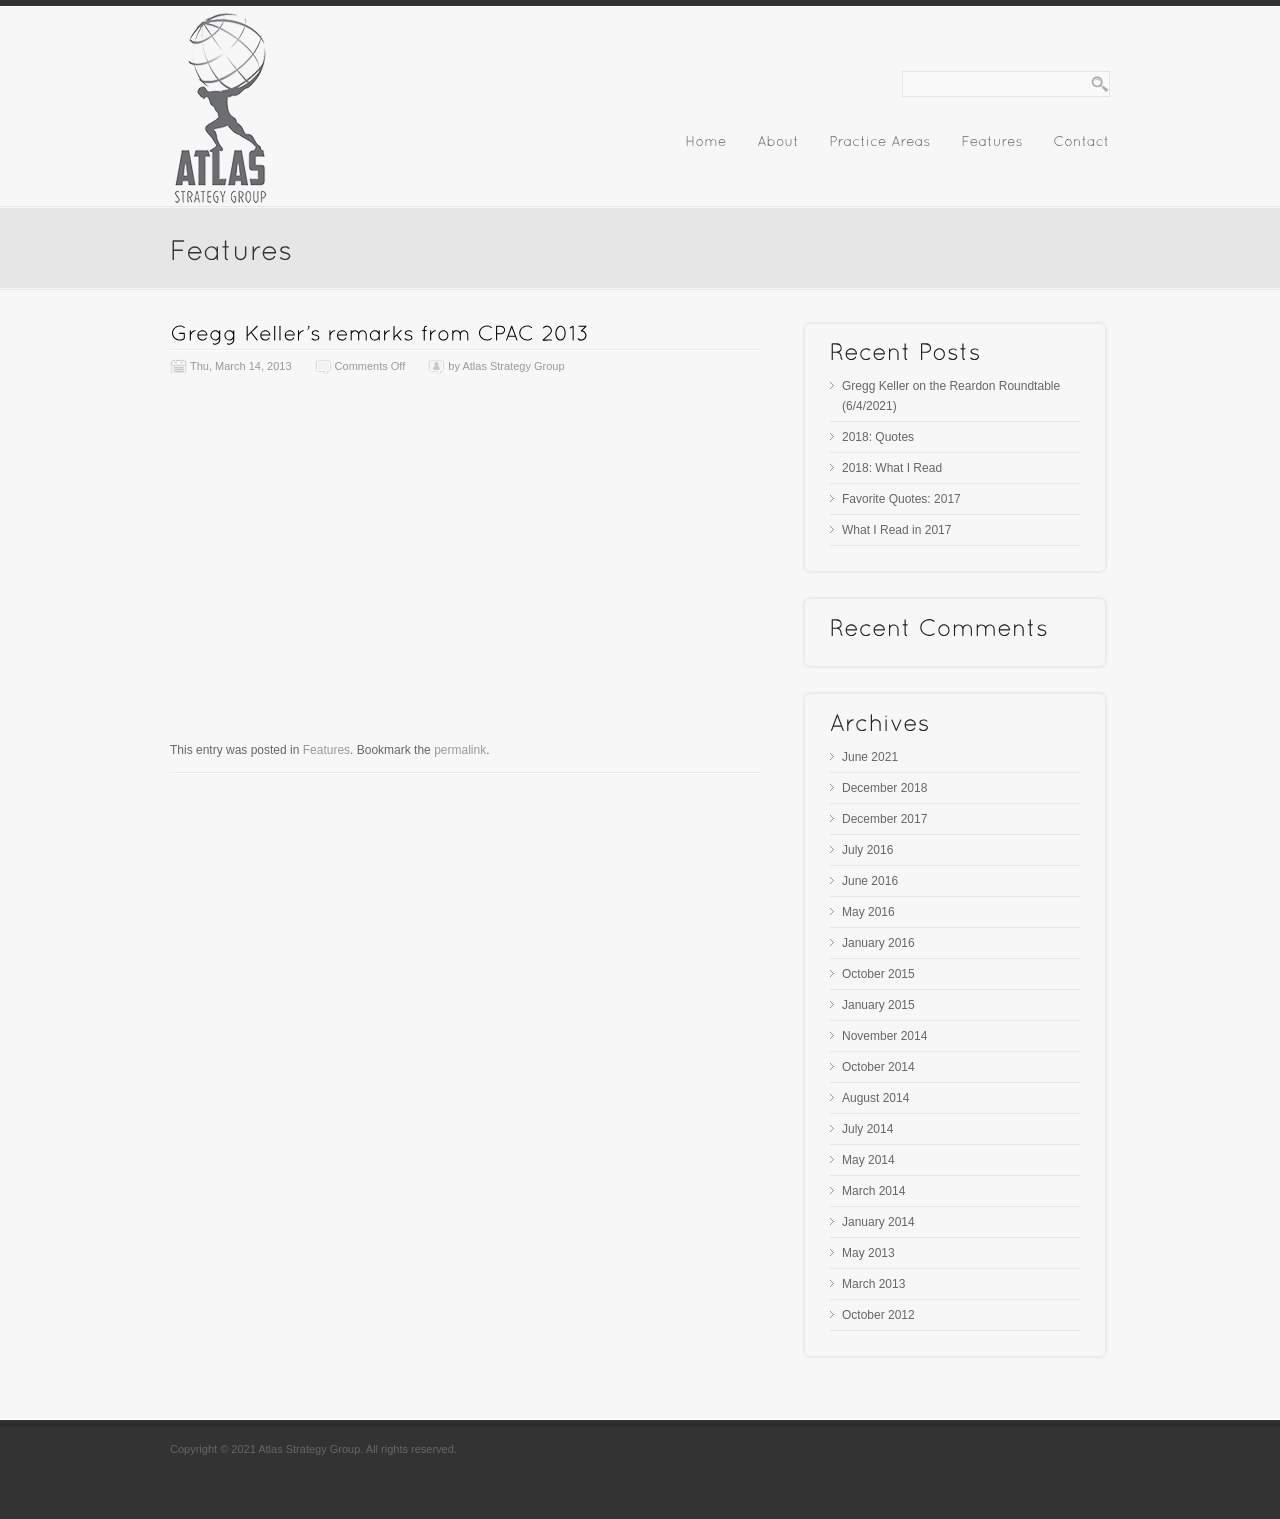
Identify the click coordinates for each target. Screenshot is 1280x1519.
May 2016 (868, 912)
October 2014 (878, 1067)
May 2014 (868, 1160)
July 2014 (867, 1129)
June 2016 (870, 881)
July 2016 (867, 850)
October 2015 (878, 974)
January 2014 (878, 1222)
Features (326, 750)
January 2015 (878, 1005)
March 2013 (873, 1284)
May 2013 (868, 1253)
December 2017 (884, 819)
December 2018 (884, 788)
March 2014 (873, 1191)
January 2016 (878, 943)
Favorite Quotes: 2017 (901, 499)
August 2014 (875, 1098)
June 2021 (870, 757)
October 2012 (878, 1315)
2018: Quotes (878, 437)
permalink (460, 750)
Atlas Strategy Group (513, 366)
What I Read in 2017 (896, 530)
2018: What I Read (892, 468)
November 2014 (884, 1036)
